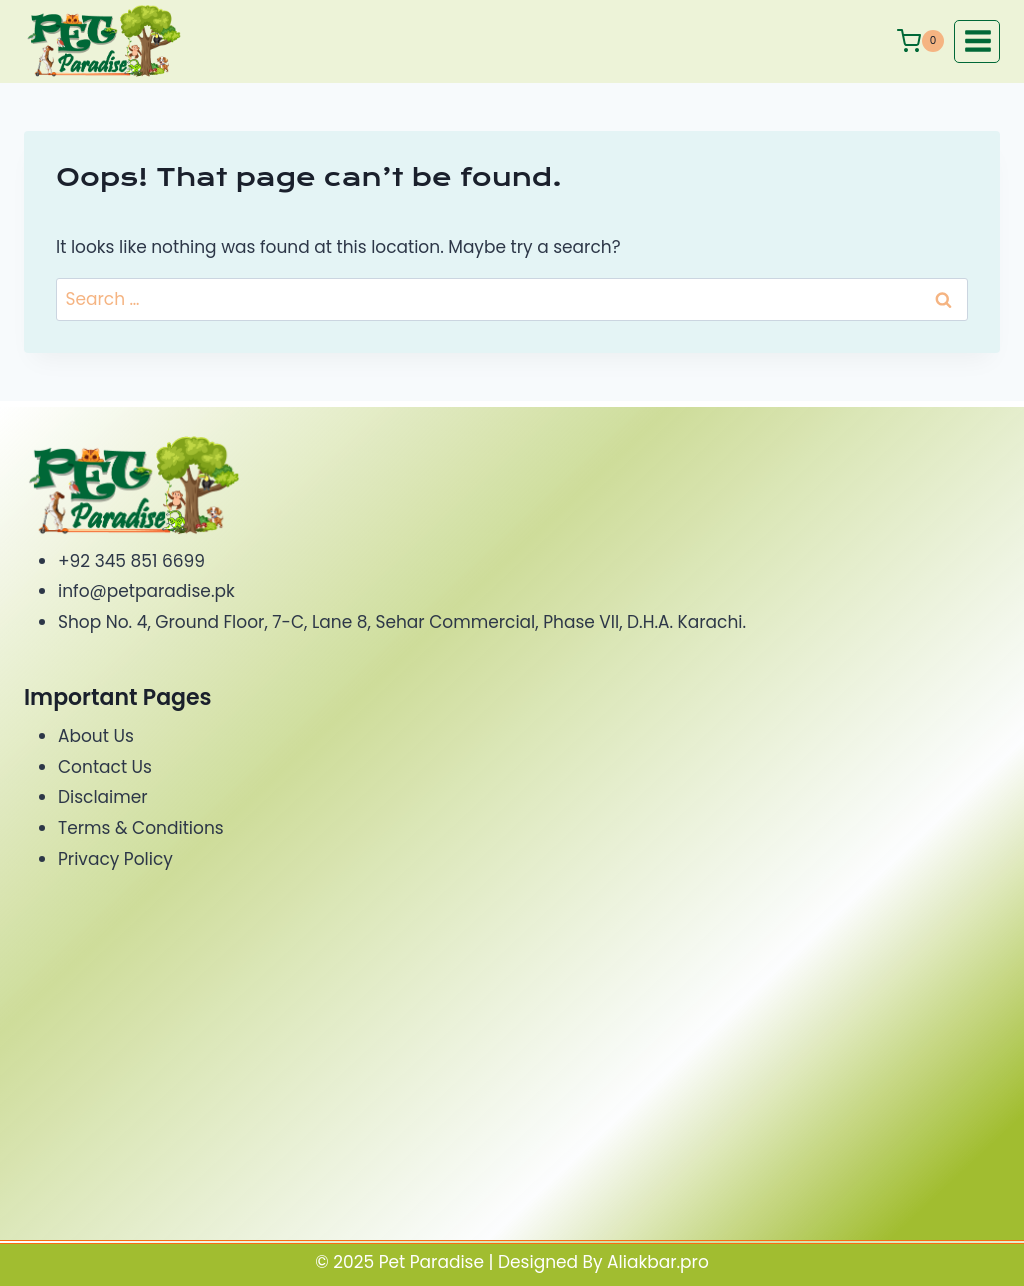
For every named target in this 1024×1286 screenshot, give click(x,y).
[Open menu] (977, 41)
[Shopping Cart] (920, 41)
